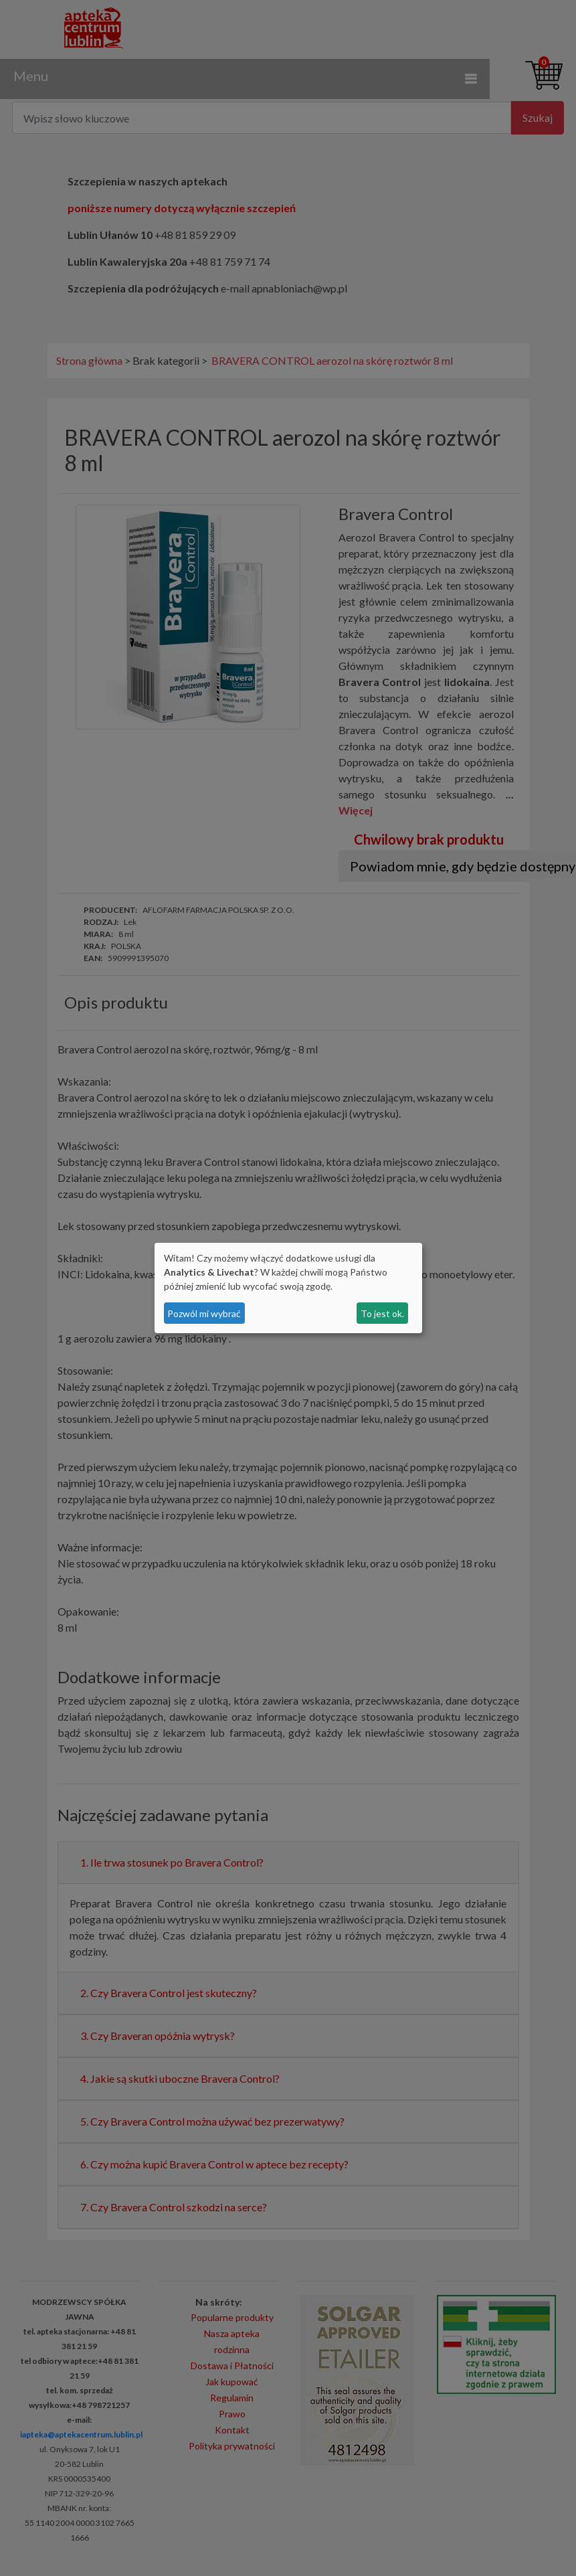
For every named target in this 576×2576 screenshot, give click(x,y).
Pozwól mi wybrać (204, 1313)
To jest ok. (382, 1313)
